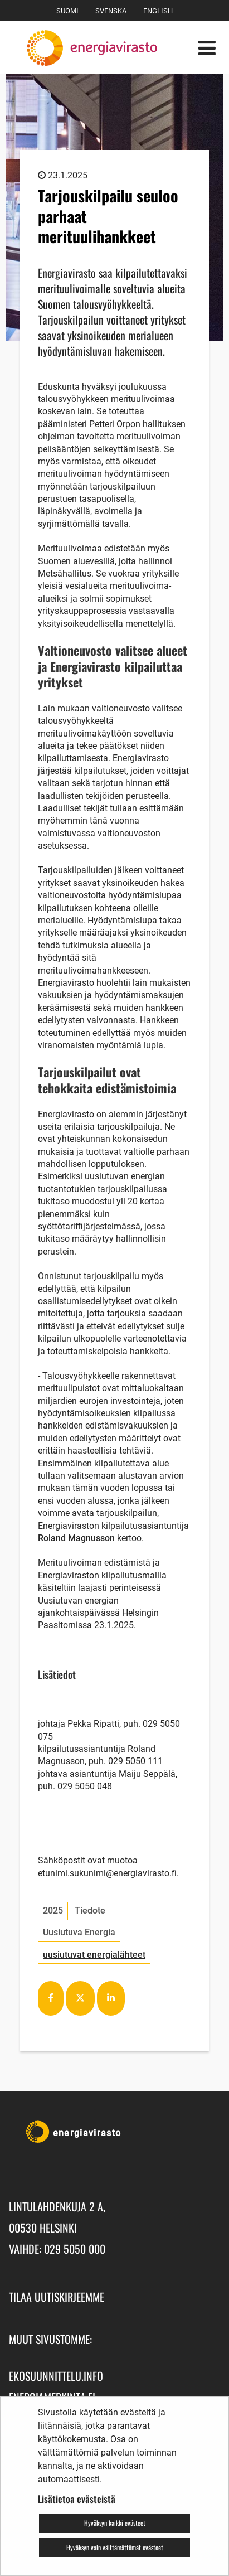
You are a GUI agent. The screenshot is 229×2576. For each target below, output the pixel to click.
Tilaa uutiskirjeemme (56, 2296)
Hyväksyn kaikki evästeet (114, 2522)
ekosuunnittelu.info (56, 2375)
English (160, 11)
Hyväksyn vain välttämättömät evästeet (114, 2547)
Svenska (113, 11)
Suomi (69, 11)
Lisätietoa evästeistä (76, 2499)
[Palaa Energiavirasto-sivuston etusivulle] (86, 48)
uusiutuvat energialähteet (94, 1954)
